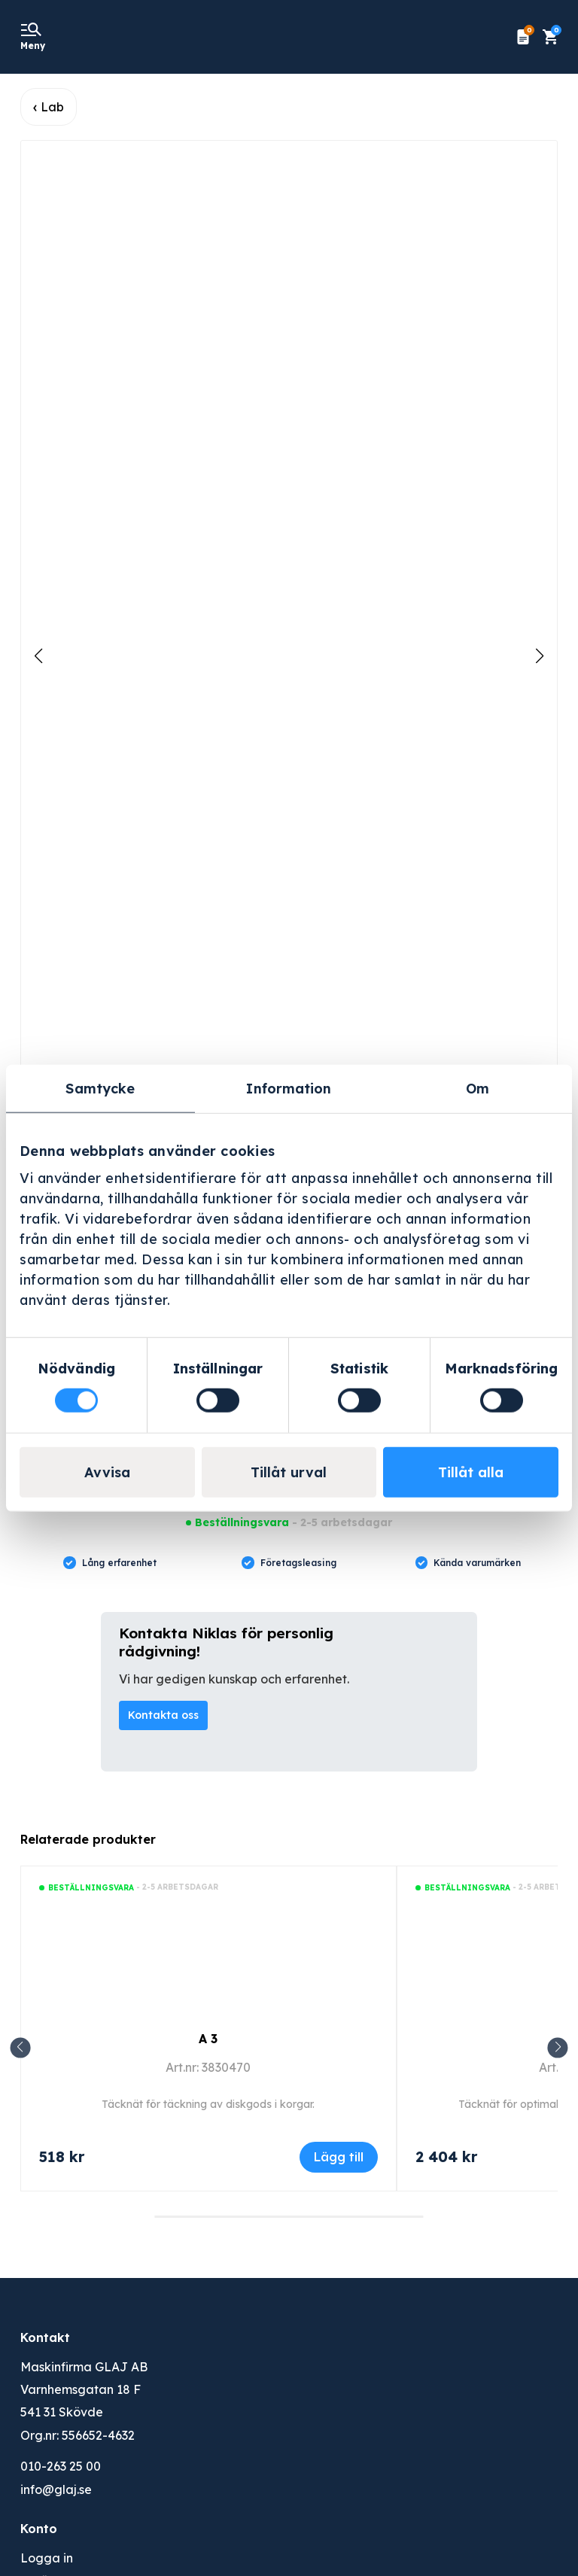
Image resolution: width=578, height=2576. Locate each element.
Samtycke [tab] (100, 1087)
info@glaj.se (56, 2489)
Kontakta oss (163, 1715)
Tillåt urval (289, 1472)
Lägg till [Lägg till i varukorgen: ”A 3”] (339, 2156)
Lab (52, 106)
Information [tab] (288, 1087)
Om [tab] (477, 1087)
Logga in (46, 2557)
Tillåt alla (470, 1472)
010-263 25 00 (60, 2466)
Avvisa (107, 1472)
